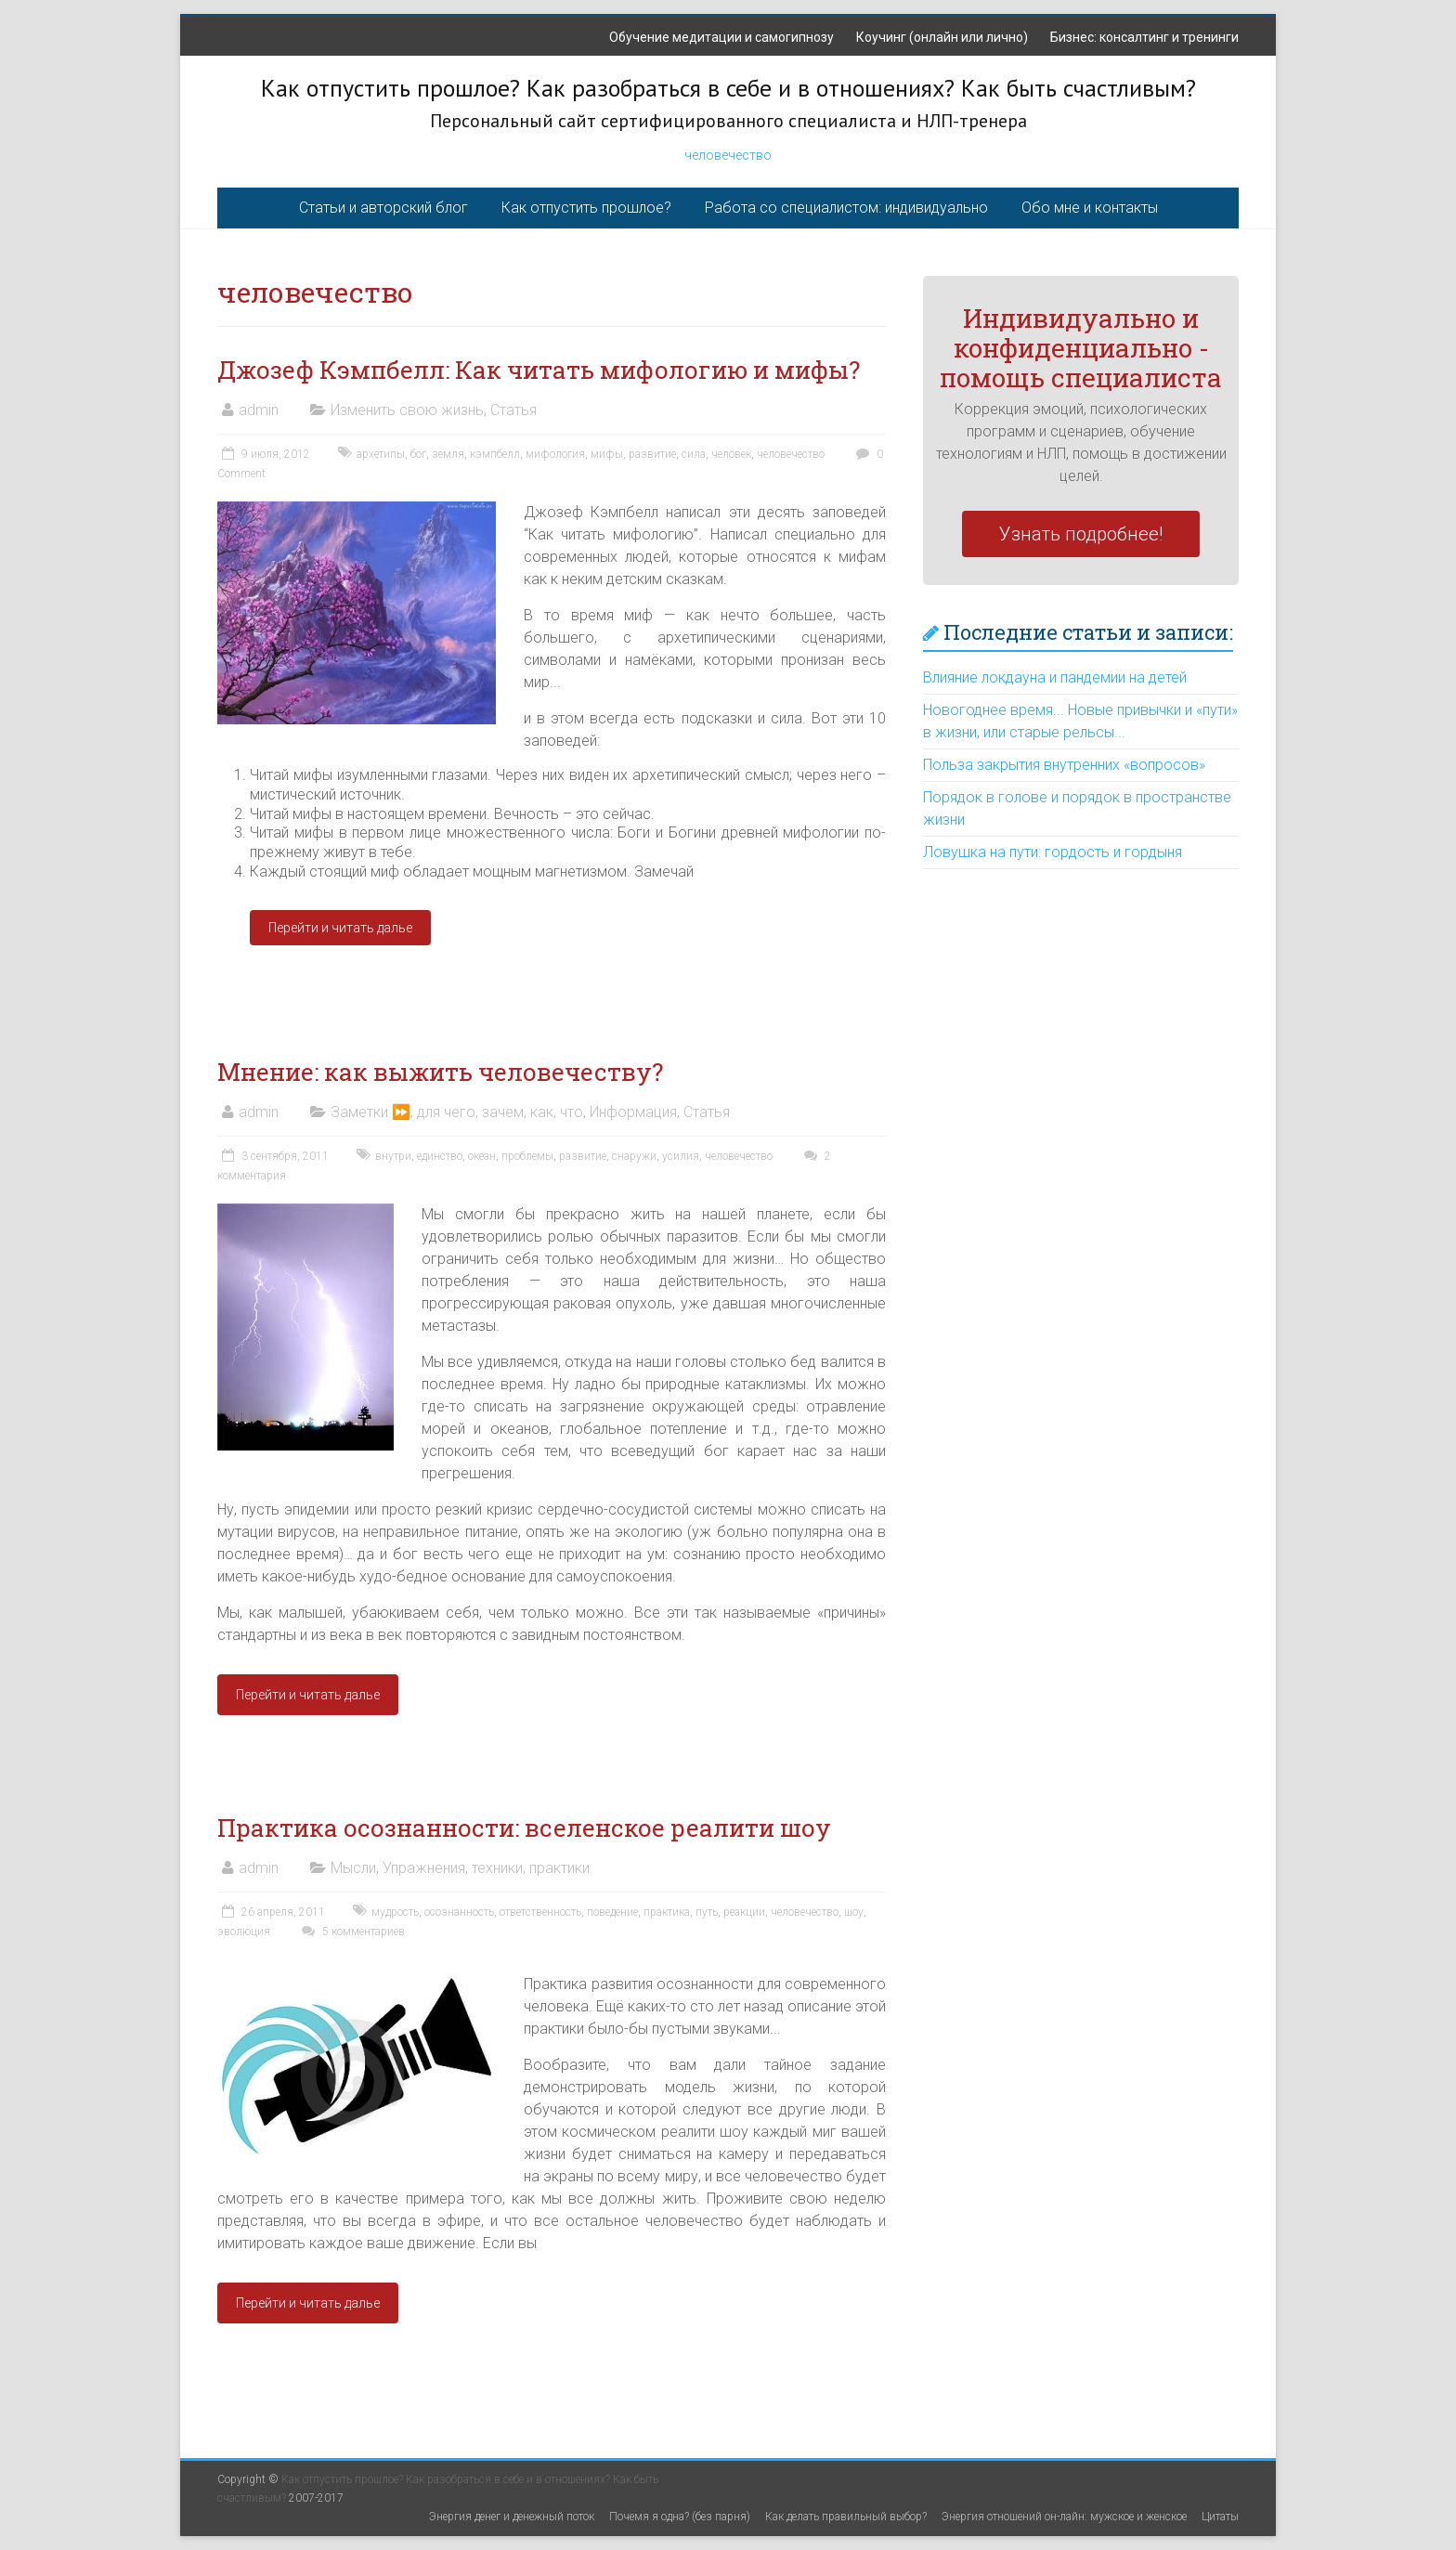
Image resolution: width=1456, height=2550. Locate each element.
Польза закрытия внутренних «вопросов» (1064, 765)
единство (439, 1156)
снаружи (634, 1156)
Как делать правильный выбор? (846, 2516)
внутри (393, 1156)
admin (259, 410)
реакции (744, 1912)
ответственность (540, 1912)
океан (482, 1156)
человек (731, 454)
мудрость (395, 1912)
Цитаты (1220, 2516)
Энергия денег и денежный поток (511, 2516)
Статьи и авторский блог (383, 207)
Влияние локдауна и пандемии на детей (1055, 677)
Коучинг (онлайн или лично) (942, 37)
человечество (728, 155)
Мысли (353, 1868)
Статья (513, 410)
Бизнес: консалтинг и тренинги (1144, 37)
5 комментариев (351, 1931)
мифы (607, 454)
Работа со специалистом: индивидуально (846, 207)
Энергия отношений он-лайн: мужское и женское (1064, 2516)
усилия (680, 1156)
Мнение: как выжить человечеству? (440, 1071)
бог (418, 454)
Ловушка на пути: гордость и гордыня (1052, 852)
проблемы (527, 1156)
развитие (652, 454)
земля (448, 454)
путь (707, 1912)
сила (694, 454)
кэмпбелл (495, 454)
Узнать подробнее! (1081, 534)
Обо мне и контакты (1089, 207)
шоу (854, 1912)
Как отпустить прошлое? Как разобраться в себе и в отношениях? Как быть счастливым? (728, 87)
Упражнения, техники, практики (486, 1868)
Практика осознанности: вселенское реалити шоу (524, 1827)
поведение (612, 1912)
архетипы (381, 454)
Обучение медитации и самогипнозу (721, 37)
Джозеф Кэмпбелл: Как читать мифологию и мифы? (538, 369)
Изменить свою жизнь (407, 410)
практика (667, 1912)
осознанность (459, 1912)
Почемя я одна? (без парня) (679, 2516)
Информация (633, 1112)
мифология (555, 454)
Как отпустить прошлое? (586, 207)
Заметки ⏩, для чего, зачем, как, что (457, 1112)
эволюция (243, 1931)
